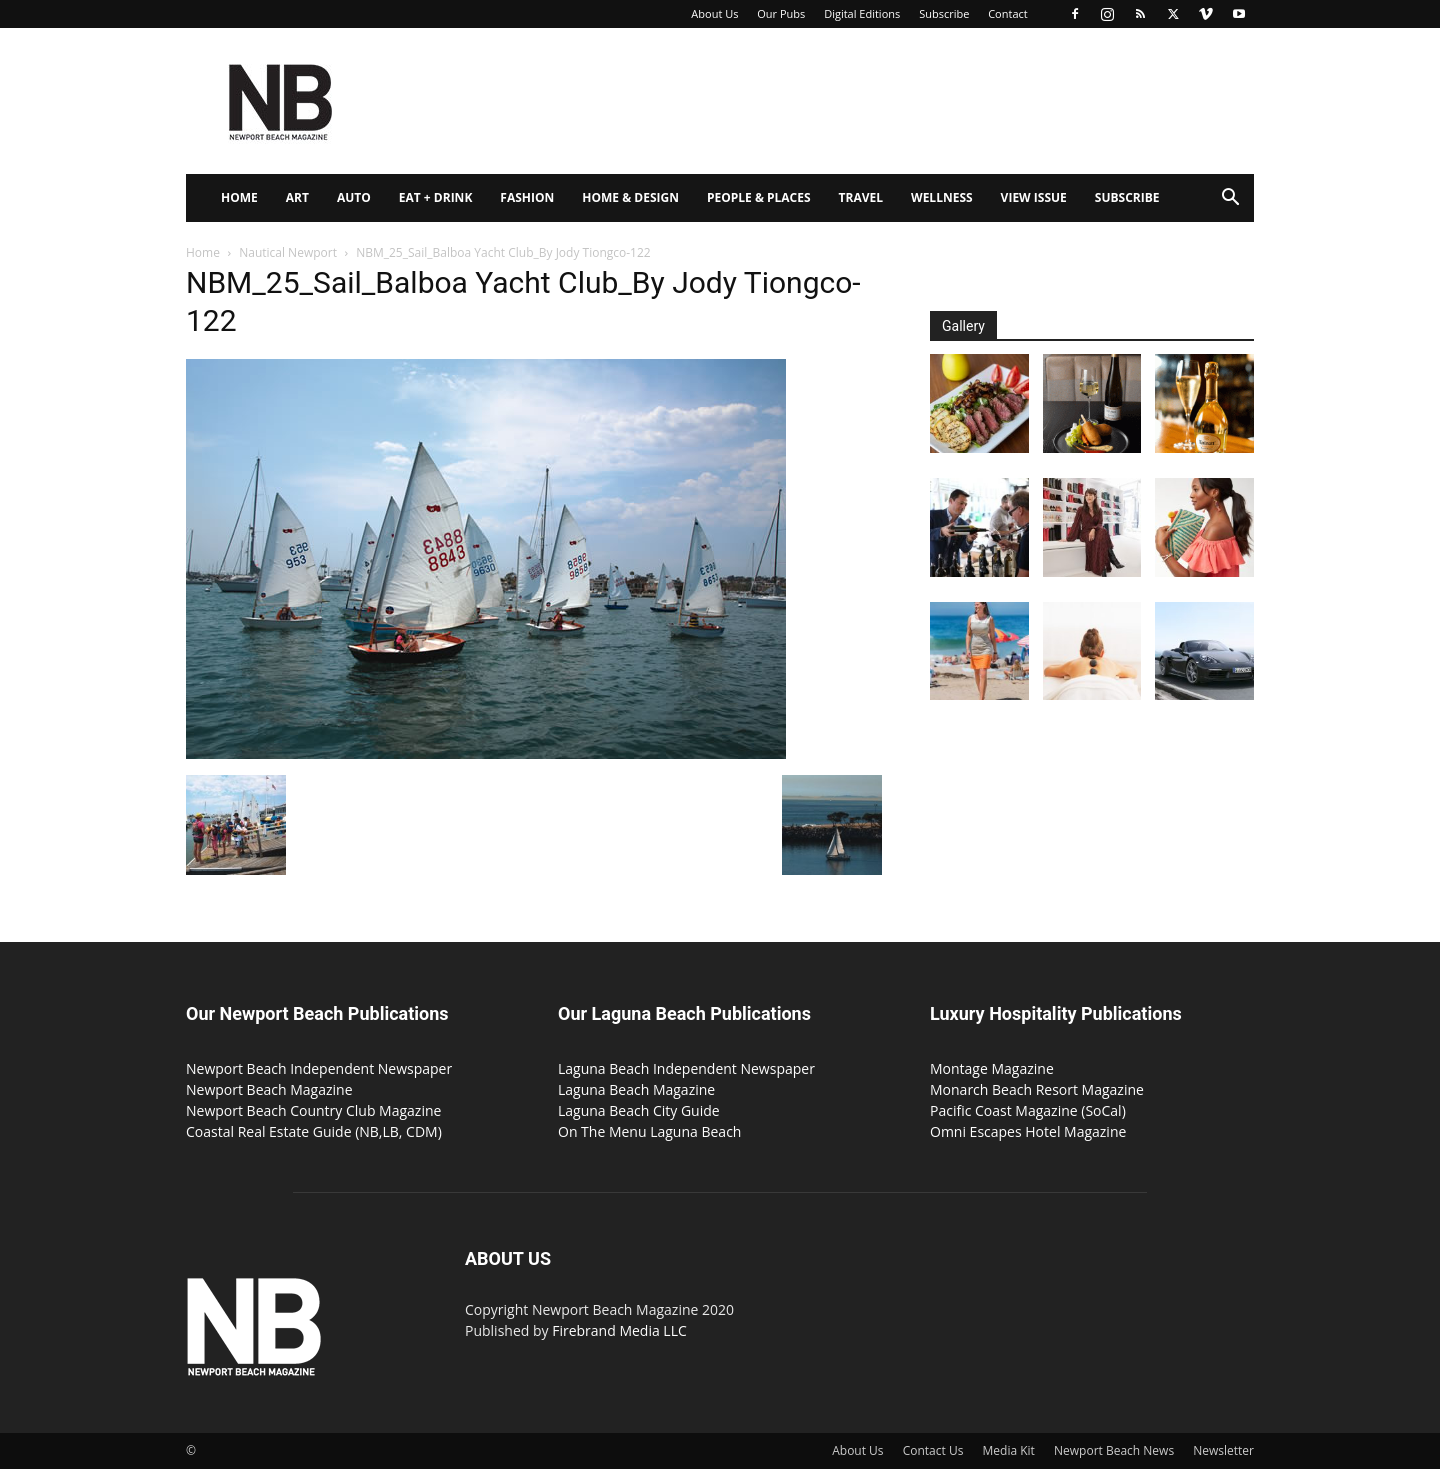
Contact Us (933, 1450)
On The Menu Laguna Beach (649, 1131)
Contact (1008, 13)
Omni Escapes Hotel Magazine (1028, 1131)
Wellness (942, 197)
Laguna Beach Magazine (636, 1089)
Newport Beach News (1114, 1450)
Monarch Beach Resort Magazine (1037, 1089)
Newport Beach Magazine (269, 1089)
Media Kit (1009, 1450)
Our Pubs (781, 13)
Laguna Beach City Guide (639, 1110)
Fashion (527, 197)
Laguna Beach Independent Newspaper (686, 1068)
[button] (1230, 199)
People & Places (759, 197)
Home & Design (630, 197)
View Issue (1034, 197)
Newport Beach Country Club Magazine (313, 1110)
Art (297, 197)
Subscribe (944, 13)
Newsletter (1223, 1450)
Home (239, 197)
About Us (714, 13)
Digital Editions (862, 13)
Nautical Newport (288, 252)
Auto (354, 197)
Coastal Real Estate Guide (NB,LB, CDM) (314, 1131)
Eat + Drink (436, 197)
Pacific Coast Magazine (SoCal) (1028, 1110)
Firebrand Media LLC (619, 1330)
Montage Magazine (992, 1068)
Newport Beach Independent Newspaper (319, 1068)
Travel (861, 197)
